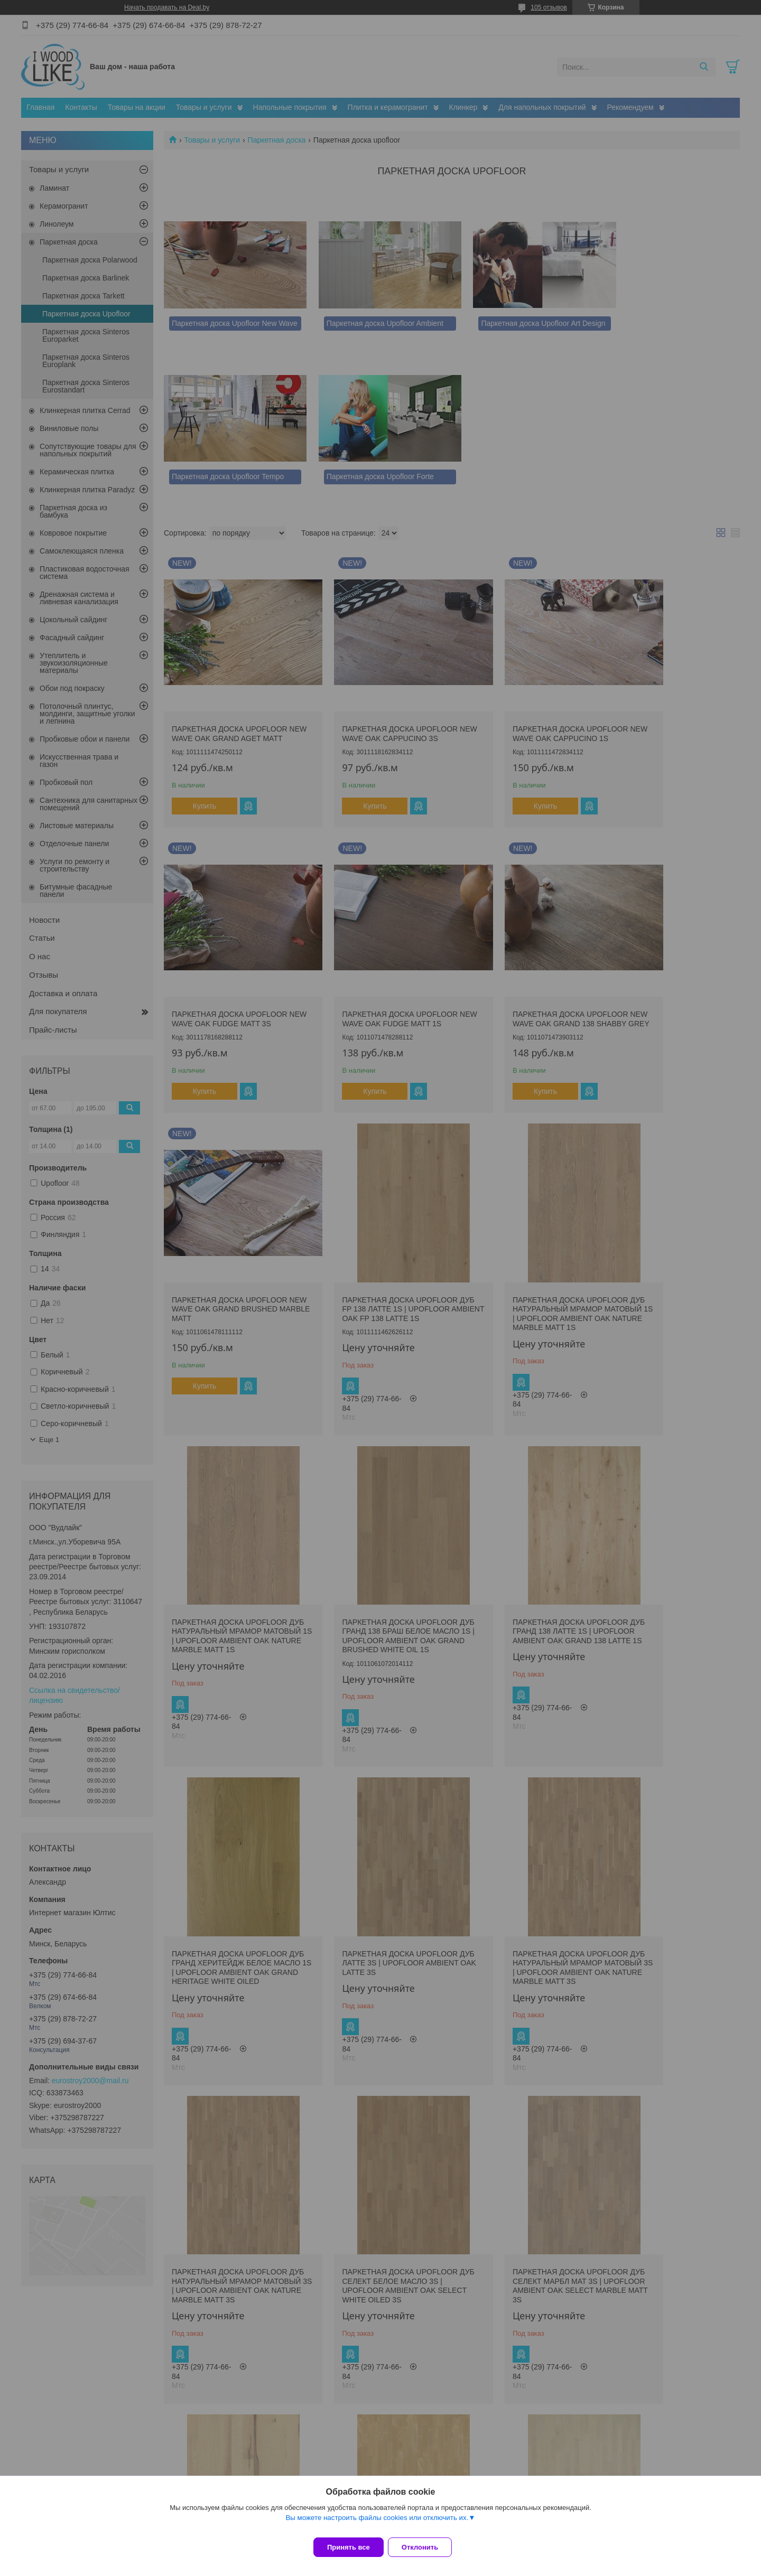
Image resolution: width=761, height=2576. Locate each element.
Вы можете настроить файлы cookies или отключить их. (376, 2524)
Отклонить (426, 2547)
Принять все (348, 2547)
